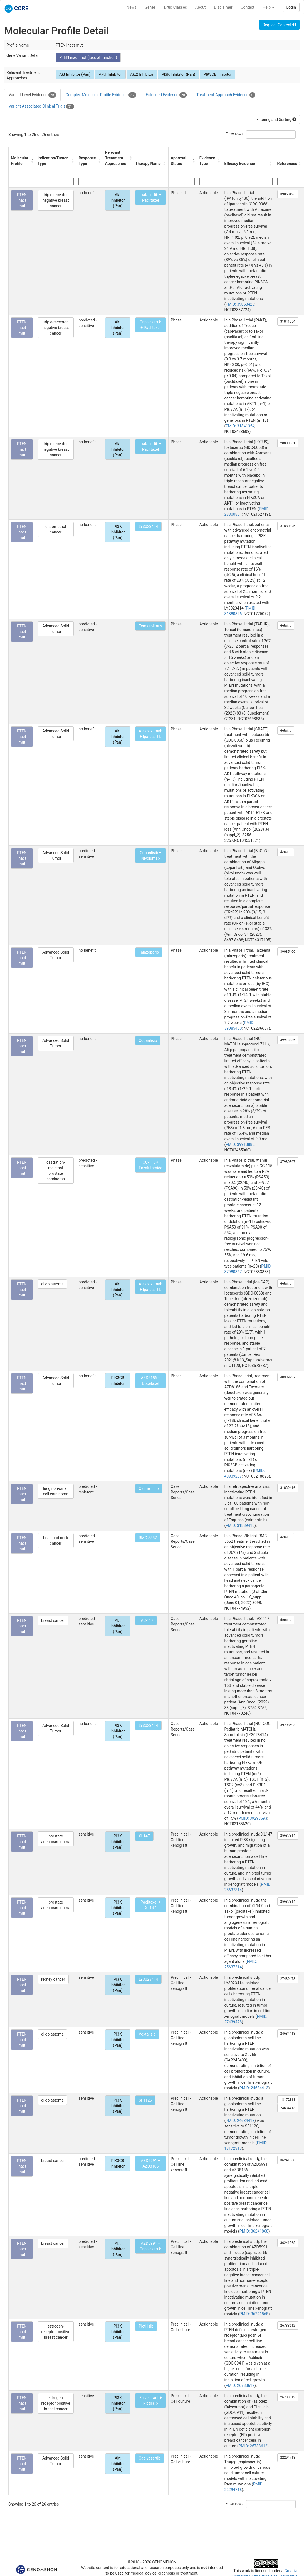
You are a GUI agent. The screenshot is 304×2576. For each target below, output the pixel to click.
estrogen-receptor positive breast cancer (55, 2331)
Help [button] (268, 7)
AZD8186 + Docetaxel (150, 1381)
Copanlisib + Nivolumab (150, 855)
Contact (247, 7)
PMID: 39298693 (252, 1818)
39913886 (287, 1040)
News (131, 7)
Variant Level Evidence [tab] (32, 95)
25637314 (287, 1835)
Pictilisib (146, 2326)
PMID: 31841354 (240, 426)
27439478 (287, 1979)
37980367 (287, 1162)
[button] (32, 161)
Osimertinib (149, 1488)
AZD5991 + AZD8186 (150, 2163)
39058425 (287, 194)
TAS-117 (146, 1620)
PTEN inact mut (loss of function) (88, 57)
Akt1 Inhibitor (110, 74)
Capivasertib (149, 2458)
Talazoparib (149, 952)
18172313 (287, 2100)
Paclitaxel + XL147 (150, 1905)
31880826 (287, 526)
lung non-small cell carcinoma (55, 1491)
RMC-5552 (148, 1538)
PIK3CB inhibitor (217, 74)
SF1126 (145, 2100)
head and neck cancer (55, 1541)
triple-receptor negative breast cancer (55, 200)
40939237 (287, 1377)
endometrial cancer (55, 529)
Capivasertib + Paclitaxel (150, 325)
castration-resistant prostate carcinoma (55, 1170)
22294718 (287, 2458)
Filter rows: (235, 134)
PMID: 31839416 (240, 1525)
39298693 (287, 1725)
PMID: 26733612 (240, 2385)
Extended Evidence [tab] (166, 95)
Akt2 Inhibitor (141, 74)
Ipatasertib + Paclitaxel (150, 197)
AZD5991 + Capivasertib (150, 2246)
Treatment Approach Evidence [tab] (225, 95)
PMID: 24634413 (253, 2088)
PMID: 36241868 (253, 2231)
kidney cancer (53, 1979)
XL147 (144, 1836)
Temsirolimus (150, 626)
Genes (150, 7)
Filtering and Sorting (276, 119)
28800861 (287, 443)
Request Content (279, 25)
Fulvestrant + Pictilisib (150, 2400)
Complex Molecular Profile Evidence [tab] (101, 95)
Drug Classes (175, 7)
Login (291, 7)
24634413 (287, 2034)
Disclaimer (223, 7)
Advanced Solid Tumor (55, 629)
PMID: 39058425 (240, 304)
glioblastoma (52, 1284)
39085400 (287, 952)
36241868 (287, 2160)
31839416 (287, 1488)
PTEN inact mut (22, 200)
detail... (285, 625)
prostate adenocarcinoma (55, 1839)
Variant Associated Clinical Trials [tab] (41, 106)
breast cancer (53, 1620)
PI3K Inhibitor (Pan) (178, 74)
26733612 (287, 2326)
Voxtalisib (147, 2034)
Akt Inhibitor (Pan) (75, 74)
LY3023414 (148, 526)
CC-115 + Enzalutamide (150, 1165)
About (200, 7)
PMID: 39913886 (240, 1144)
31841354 (287, 321)
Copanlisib (148, 1040)
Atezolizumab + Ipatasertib (150, 734)
